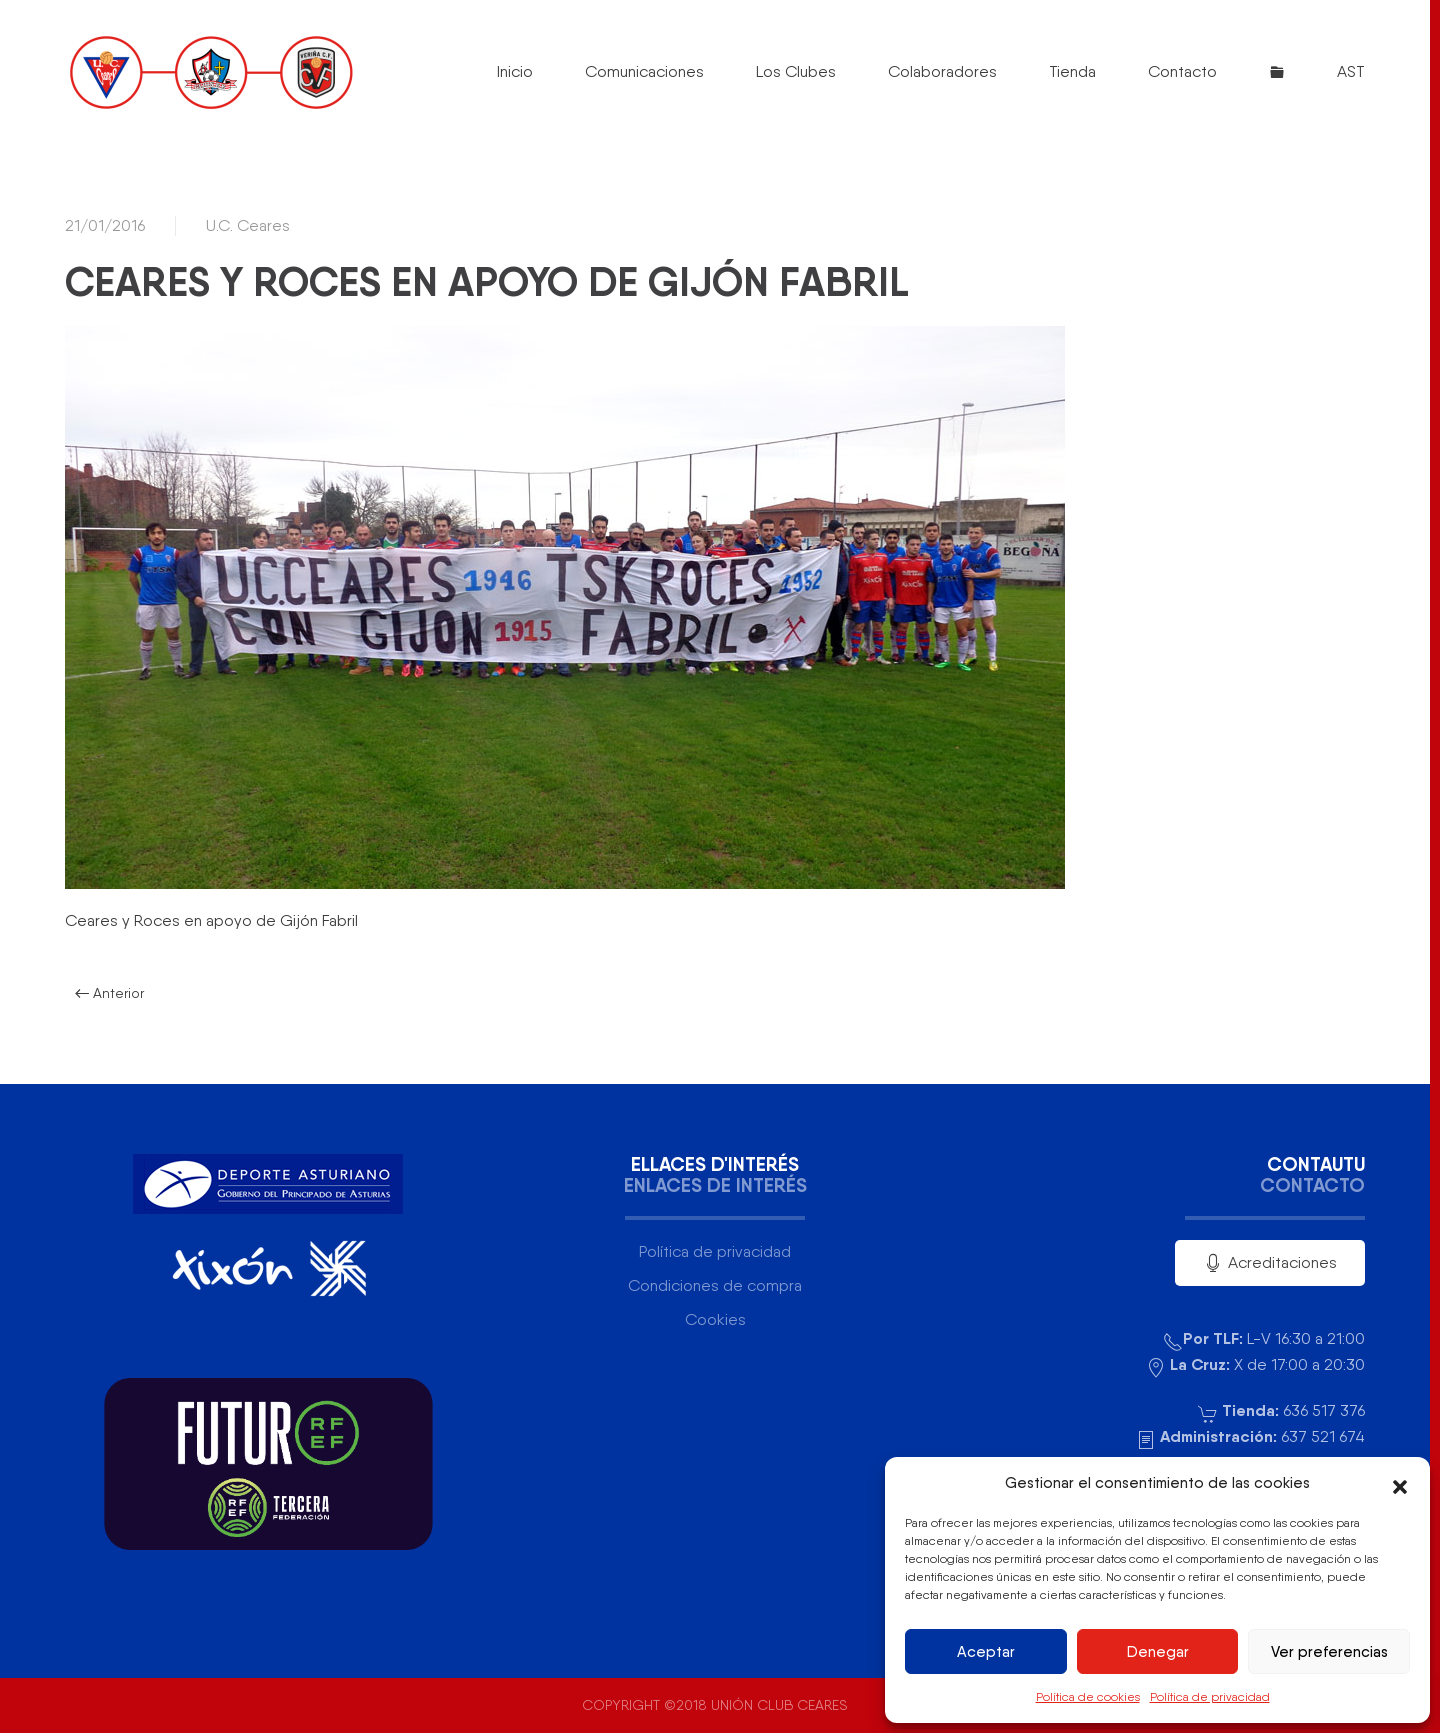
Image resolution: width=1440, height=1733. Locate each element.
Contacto (1182, 71)
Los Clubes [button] (796, 71)
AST (1351, 71)
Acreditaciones (1270, 1263)
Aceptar (986, 1652)
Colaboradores (942, 71)
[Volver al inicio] (210, 72)
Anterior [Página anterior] (109, 993)
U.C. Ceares (248, 225)
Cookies (715, 1319)
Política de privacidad (1210, 1697)
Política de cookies (1088, 1697)
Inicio (515, 71)
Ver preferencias (1329, 1652)
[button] (1400, 1483)
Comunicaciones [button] (644, 71)
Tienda (1072, 71)
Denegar (1158, 1652)
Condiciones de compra (715, 1285)
